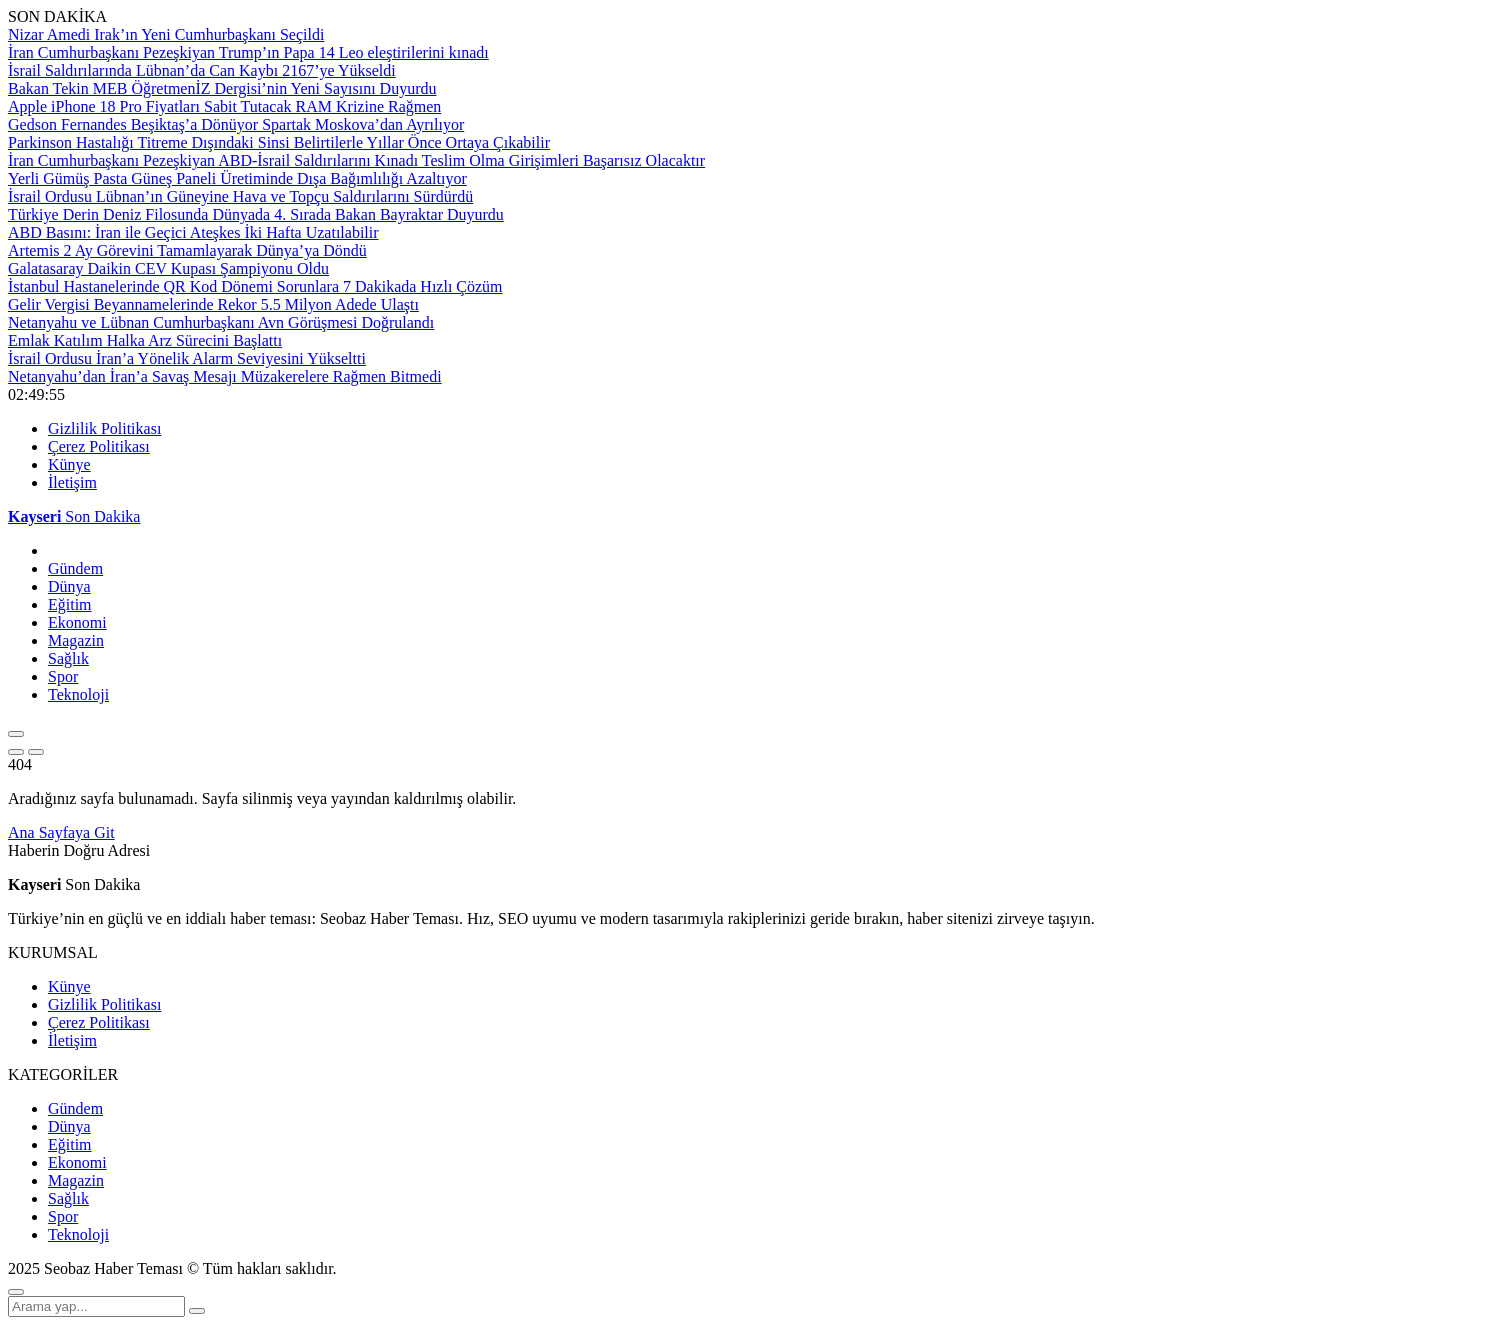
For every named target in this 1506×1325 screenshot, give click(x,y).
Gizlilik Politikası (104, 428)
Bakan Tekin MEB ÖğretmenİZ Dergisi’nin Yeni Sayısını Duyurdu (222, 88)
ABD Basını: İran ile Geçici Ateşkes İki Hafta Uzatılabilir (193, 232)
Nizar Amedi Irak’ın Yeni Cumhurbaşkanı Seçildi (166, 34)
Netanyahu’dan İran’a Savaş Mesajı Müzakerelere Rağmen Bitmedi (225, 376)
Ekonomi (77, 622)
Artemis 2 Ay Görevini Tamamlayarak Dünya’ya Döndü (187, 250)
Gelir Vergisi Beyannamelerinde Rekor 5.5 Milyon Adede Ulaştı (213, 304)
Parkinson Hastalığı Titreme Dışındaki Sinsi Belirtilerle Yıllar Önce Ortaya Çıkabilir (279, 142)
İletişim (72, 482)
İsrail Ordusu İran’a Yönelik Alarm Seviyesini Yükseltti (187, 358)
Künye (69, 464)
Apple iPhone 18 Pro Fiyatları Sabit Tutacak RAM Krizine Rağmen (224, 106)
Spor (63, 676)
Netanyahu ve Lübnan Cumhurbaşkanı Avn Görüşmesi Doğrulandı (221, 322)
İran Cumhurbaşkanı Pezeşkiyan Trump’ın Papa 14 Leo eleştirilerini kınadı (248, 52)
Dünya (69, 586)
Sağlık (68, 658)
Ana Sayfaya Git (61, 832)
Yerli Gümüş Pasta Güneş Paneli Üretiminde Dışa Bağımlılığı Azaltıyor (237, 178)
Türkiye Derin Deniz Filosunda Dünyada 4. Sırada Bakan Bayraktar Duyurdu (256, 214)
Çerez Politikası (99, 446)
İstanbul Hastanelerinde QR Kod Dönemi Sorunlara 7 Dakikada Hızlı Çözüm (255, 286)
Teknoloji (78, 694)
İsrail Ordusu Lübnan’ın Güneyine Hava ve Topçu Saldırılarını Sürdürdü (240, 196)
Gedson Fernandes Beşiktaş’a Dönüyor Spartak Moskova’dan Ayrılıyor (236, 124)
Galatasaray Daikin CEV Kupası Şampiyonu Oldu (168, 268)
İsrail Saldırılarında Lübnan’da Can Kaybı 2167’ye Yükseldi (202, 70)
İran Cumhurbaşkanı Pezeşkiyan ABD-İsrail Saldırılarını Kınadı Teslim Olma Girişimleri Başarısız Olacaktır (356, 160)
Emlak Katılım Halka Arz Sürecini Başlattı (145, 340)
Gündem (75, 568)
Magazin (76, 640)
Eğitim (70, 604)
